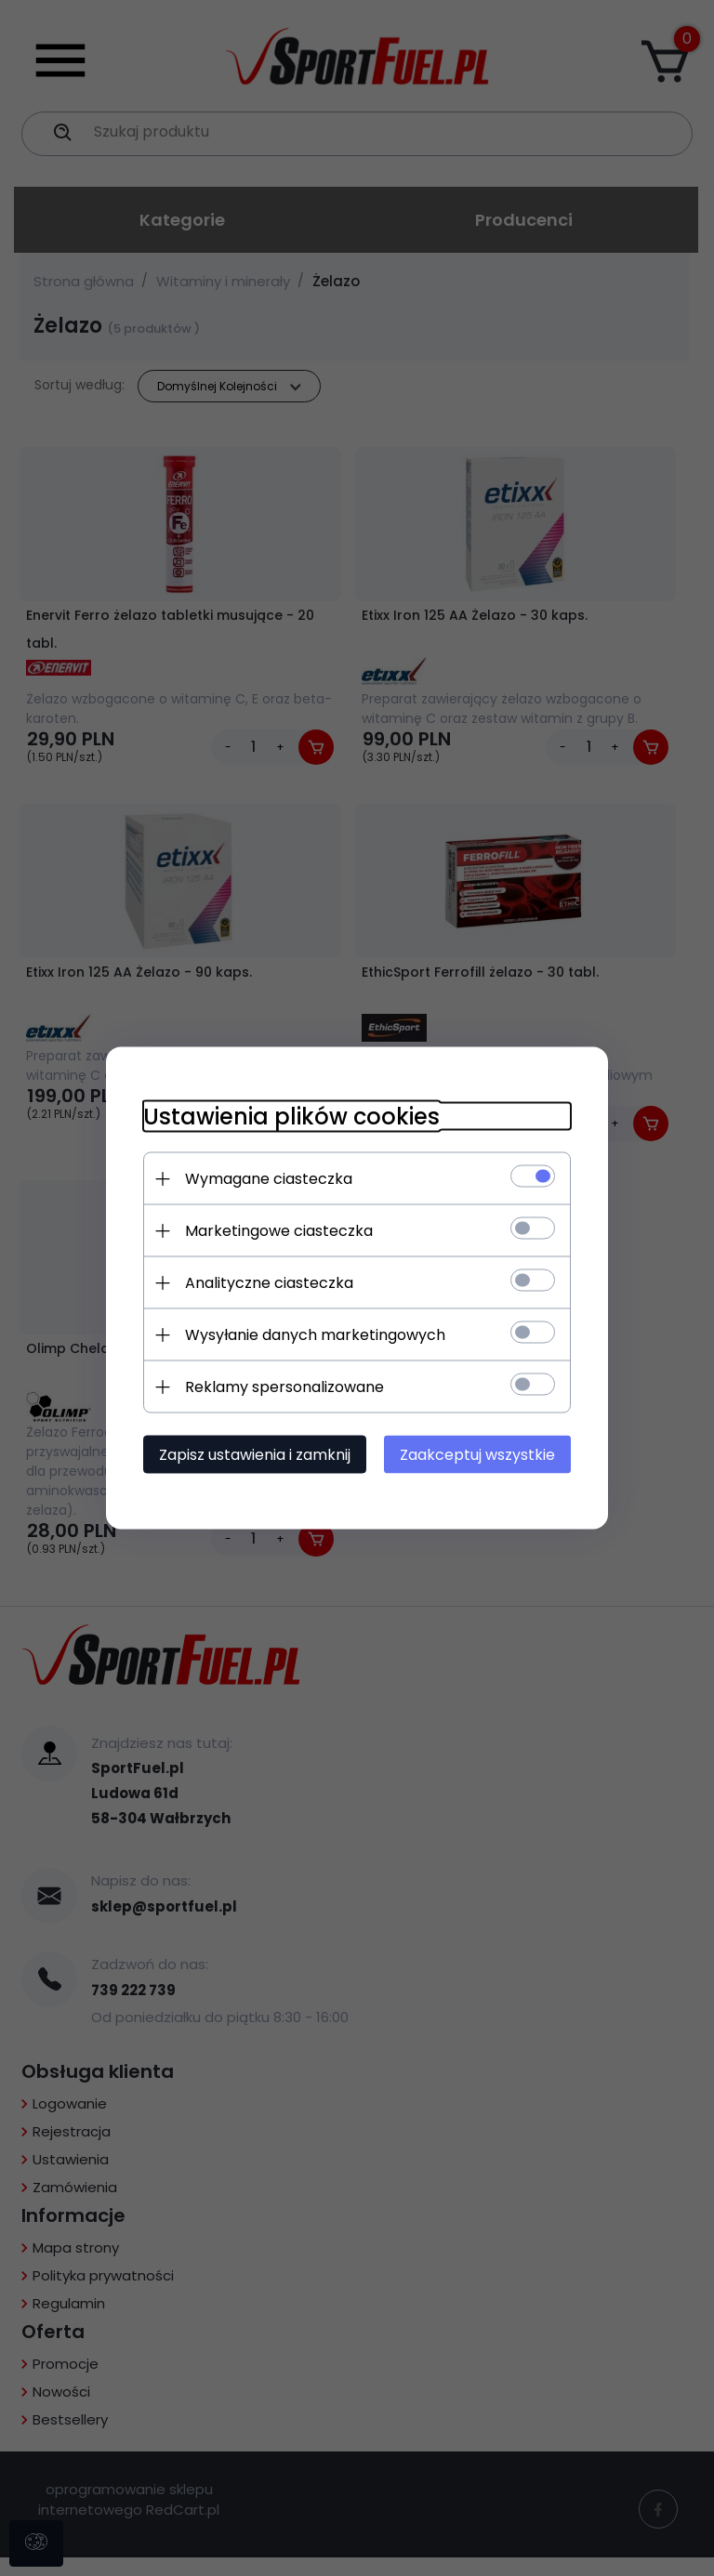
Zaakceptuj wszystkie (477, 1454)
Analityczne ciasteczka (269, 1283)
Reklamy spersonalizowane (284, 1387)
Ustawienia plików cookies (291, 1116)
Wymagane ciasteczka (268, 1178)
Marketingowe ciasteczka (279, 1231)
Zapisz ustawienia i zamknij (254, 1454)
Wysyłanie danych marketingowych (315, 1335)
